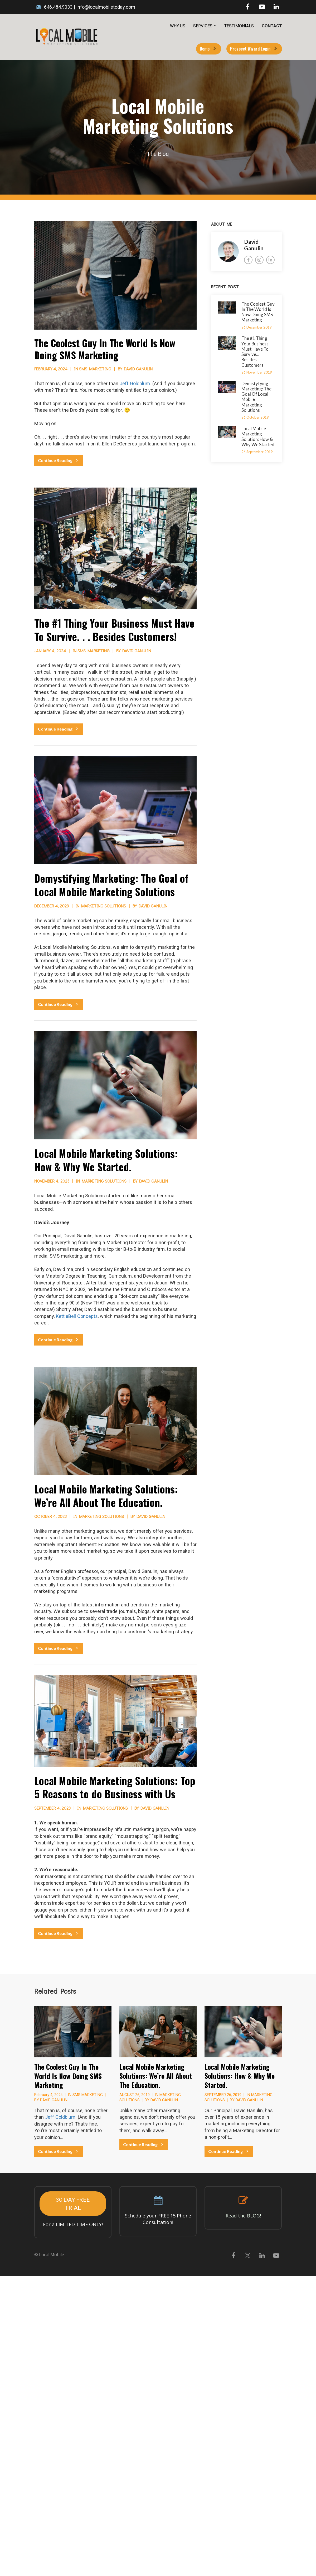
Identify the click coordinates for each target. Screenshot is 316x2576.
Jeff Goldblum (135, 383)
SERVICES (202, 25)
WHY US (177, 25)
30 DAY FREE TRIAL (73, 2203)
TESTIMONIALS (239, 25)
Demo (208, 49)
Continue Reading (58, 460)
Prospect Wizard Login (253, 49)
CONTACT (272, 25)
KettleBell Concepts (77, 1316)
